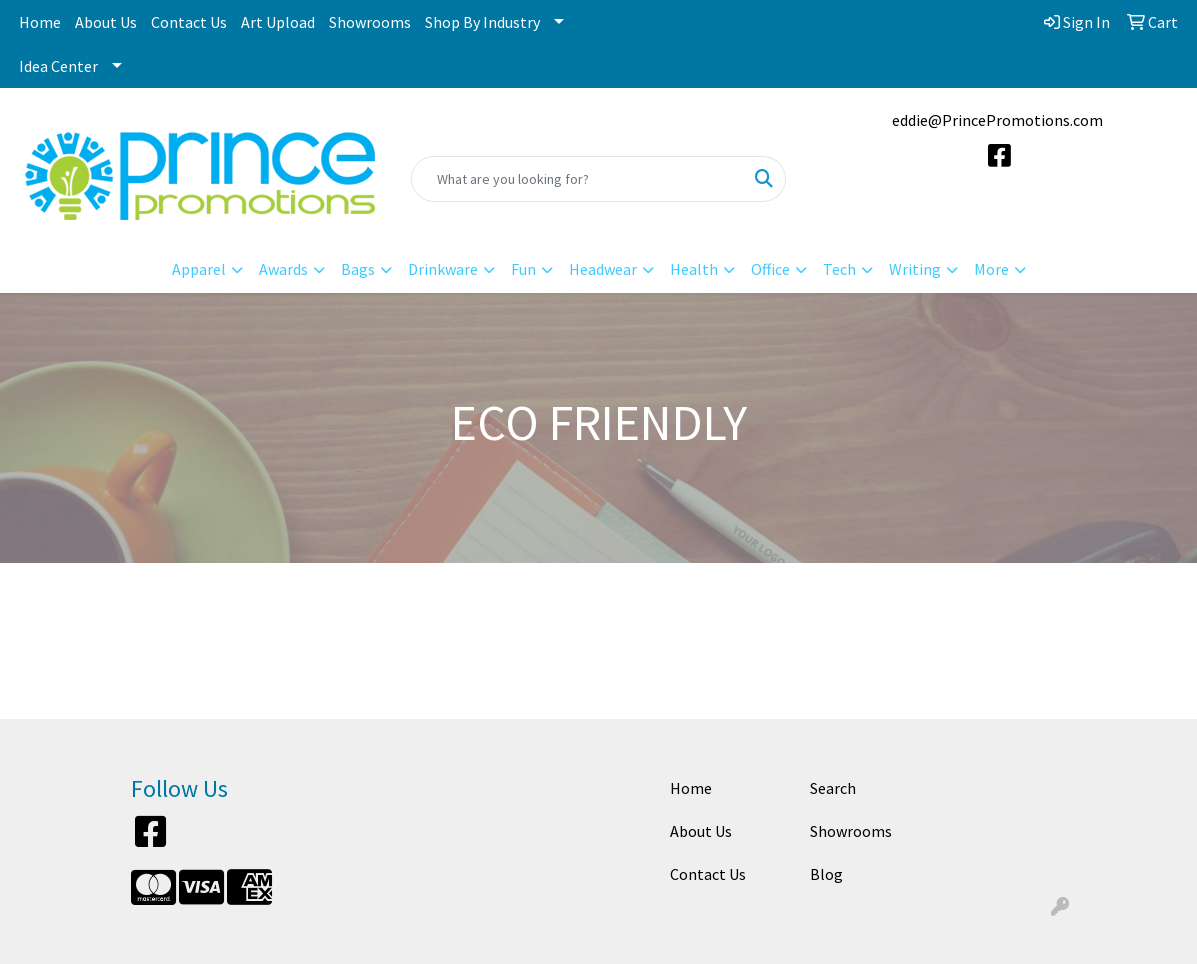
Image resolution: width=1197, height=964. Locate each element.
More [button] (991, 269)
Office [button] (770, 269)
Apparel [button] (199, 269)
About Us (106, 22)
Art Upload (278, 22)
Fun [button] (523, 269)
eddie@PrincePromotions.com (997, 120)
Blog (826, 874)
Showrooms (370, 22)
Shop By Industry (482, 22)
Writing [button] (915, 269)
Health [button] (694, 269)
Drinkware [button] (443, 269)
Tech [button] (839, 269)
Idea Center (58, 66)
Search (833, 788)
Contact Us (189, 22)
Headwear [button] (603, 269)
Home (40, 22)
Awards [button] (283, 269)
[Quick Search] (577, 179)
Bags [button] (358, 269)
